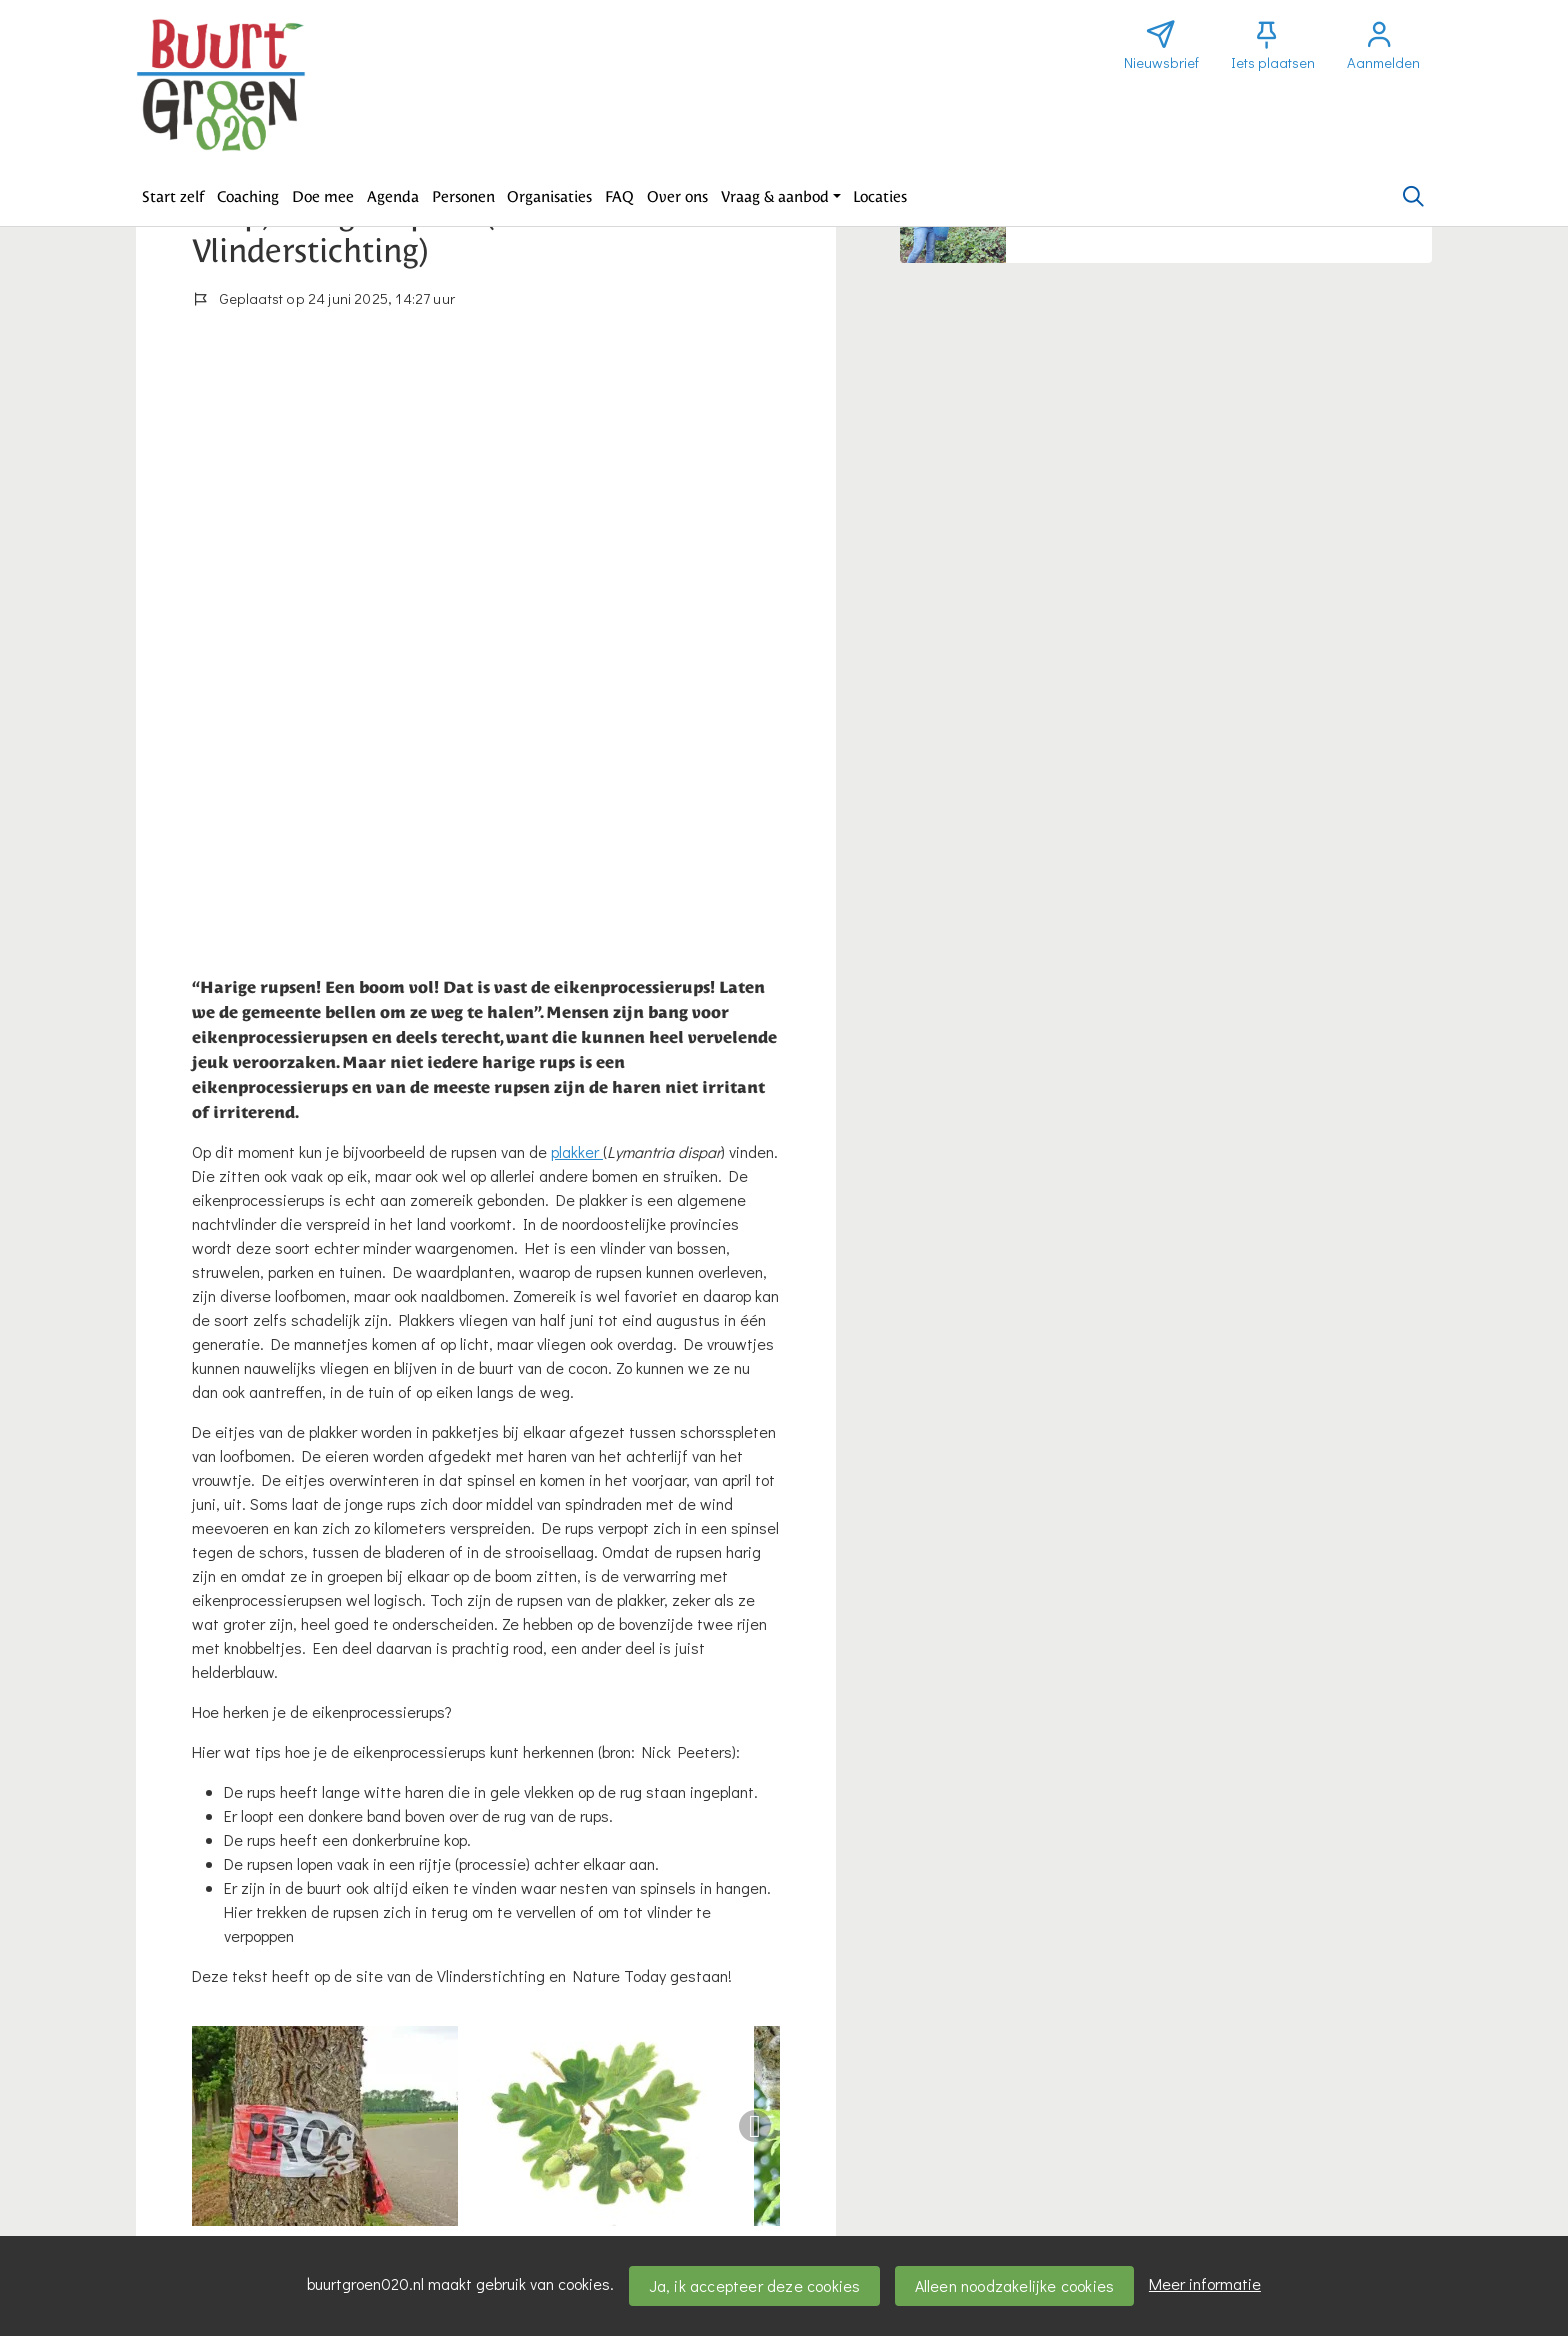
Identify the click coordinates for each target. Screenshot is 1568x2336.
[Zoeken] (1413, 197)
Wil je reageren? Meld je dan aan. (309, 2043)
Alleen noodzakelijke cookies (1015, 2285)
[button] (173, 197)
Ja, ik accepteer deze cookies (755, 2285)
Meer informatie (1205, 2283)
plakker (577, 587)
